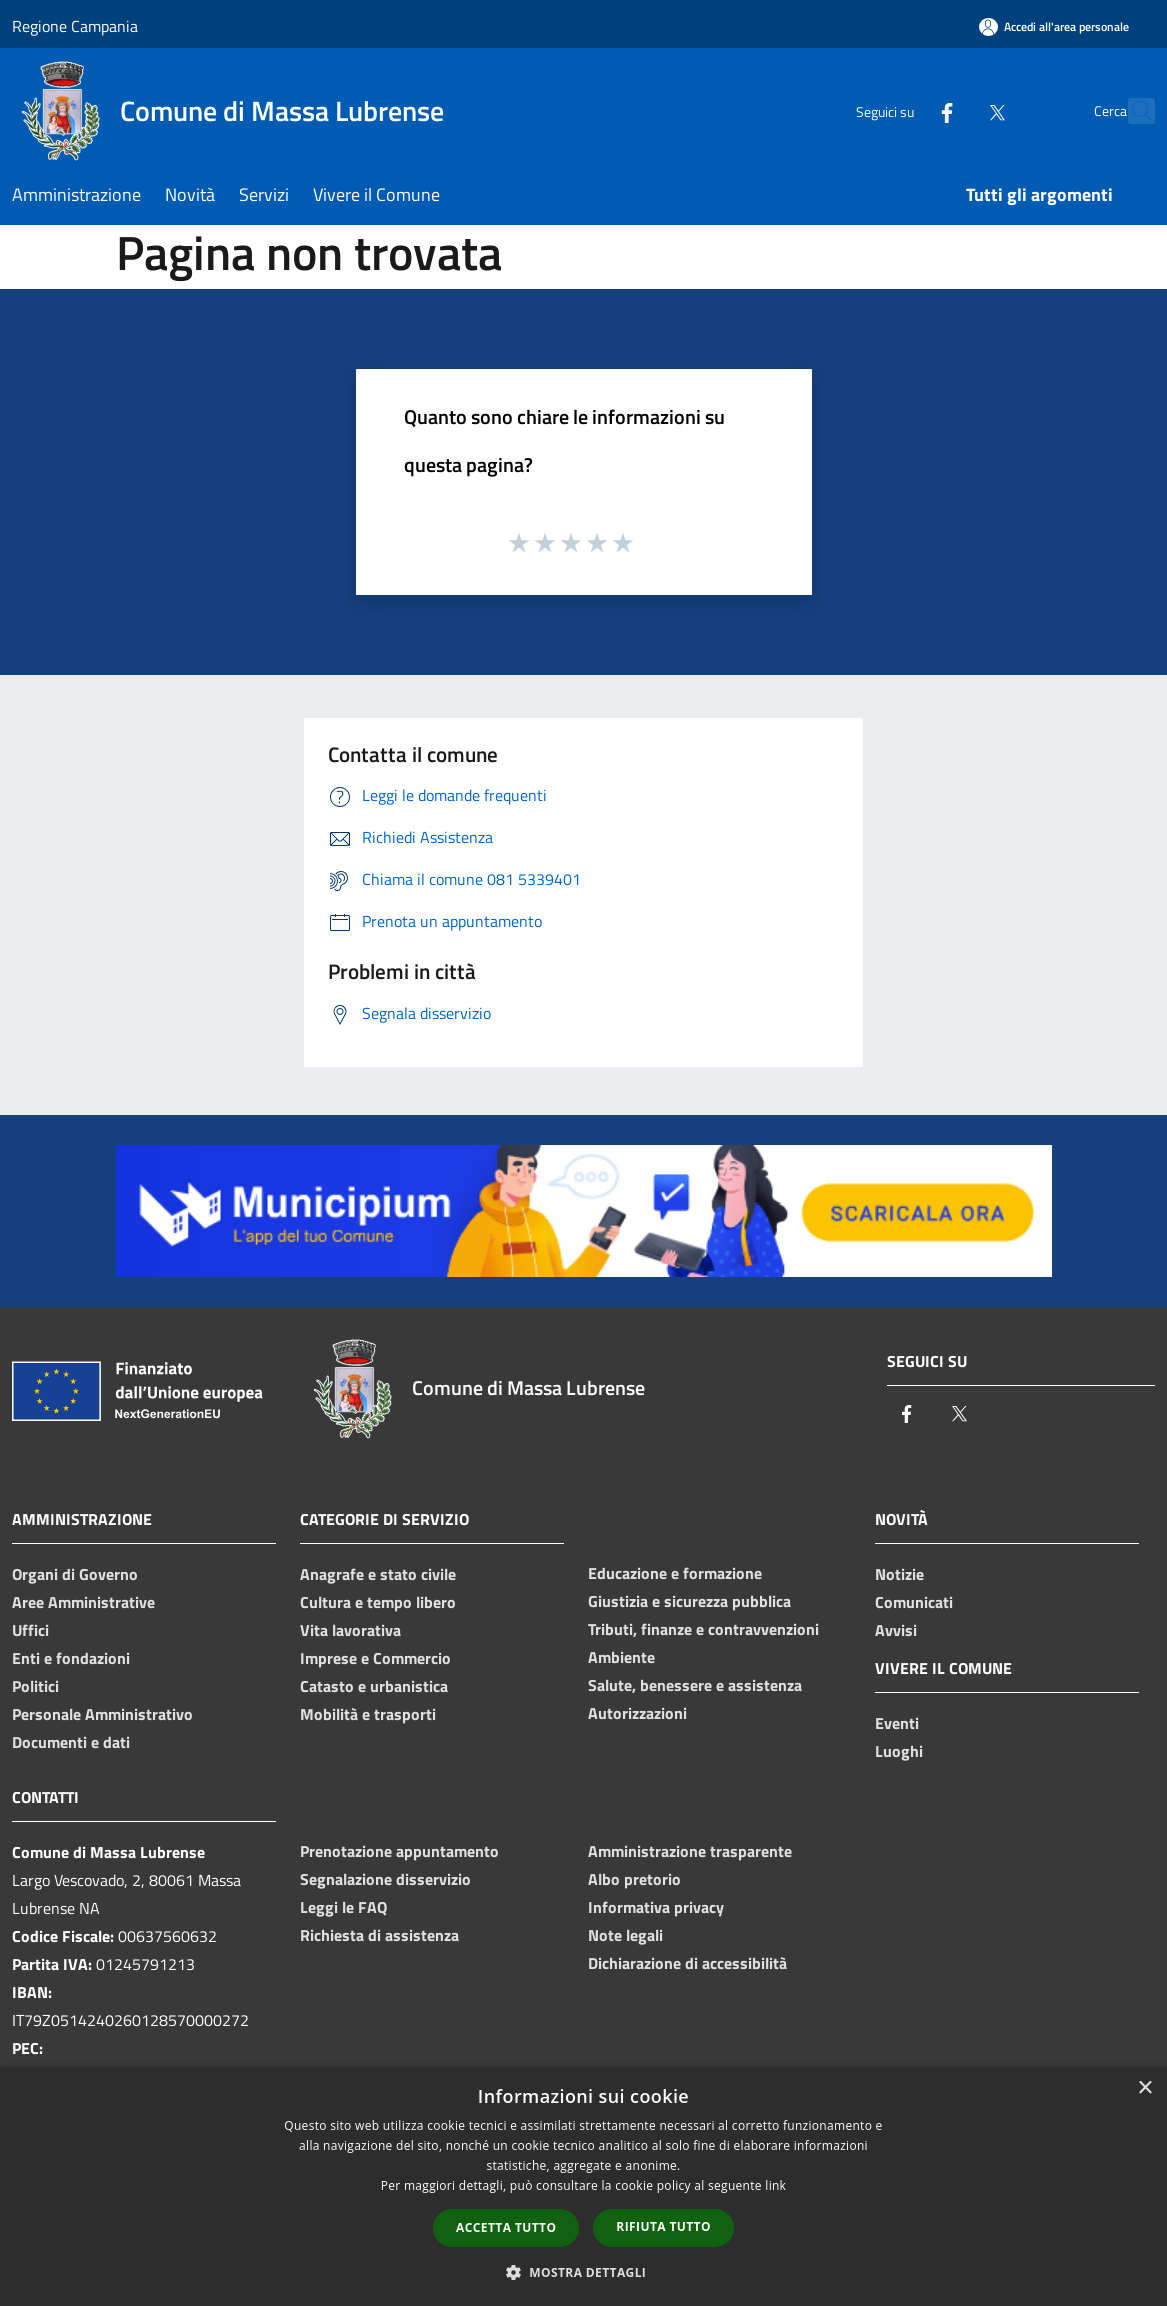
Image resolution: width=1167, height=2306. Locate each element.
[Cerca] (1131, 111)
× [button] (1144, 2088)
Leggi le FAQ (343, 1907)
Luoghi (899, 1751)
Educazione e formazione (675, 1573)
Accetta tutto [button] (506, 2227)
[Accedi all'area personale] (1054, 26)
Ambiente (621, 1657)
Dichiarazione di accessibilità (687, 1963)
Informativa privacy (656, 1907)
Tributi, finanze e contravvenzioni (703, 1629)
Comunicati (914, 1602)
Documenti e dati (71, 1742)
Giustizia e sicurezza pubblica (689, 1601)
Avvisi (896, 1630)
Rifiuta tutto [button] (663, 2226)
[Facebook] (903, 110)
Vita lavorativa (350, 1630)
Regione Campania (75, 26)
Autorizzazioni (637, 1713)
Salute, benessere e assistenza (695, 1685)
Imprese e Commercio (375, 1658)
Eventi (897, 1723)
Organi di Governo (75, 1574)
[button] (584, 2272)
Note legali (625, 1935)
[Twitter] (953, 110)
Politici (35, 1686)
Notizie (899, 1574)
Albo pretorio (634, 1879)
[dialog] (583, 2186)
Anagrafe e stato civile (378, 1574)
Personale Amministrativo (102, 1714)
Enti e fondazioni (71, 1658)
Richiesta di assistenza (379, 1935)
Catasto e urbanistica (374, 1686)
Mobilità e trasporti (368, 1714)
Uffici (30, 1630)
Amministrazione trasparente (690, 1851)
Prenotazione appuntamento (399, 1851)
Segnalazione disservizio (385, 1879)
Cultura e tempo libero (378, 1602)
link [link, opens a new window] (775, 2185)
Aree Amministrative (83, 1602)
